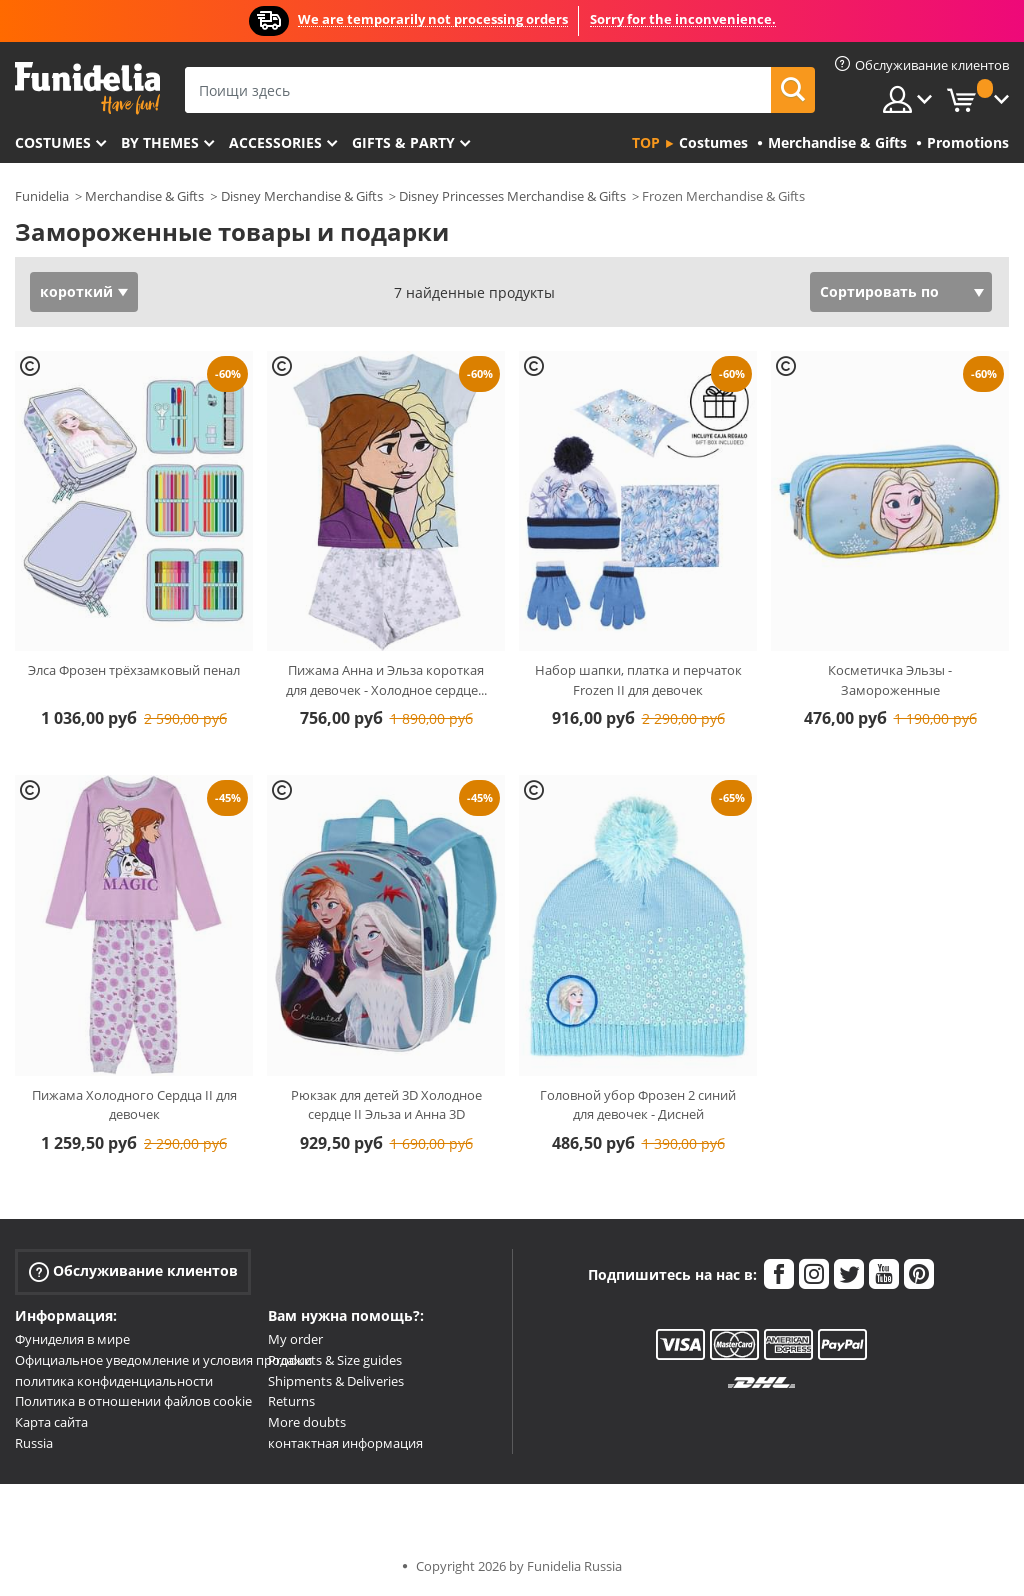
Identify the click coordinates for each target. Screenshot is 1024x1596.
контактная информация (345, 1443)
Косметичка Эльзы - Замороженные (890, 680)
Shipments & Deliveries (336, 1381)
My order (295, 1339)
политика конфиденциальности (114, 1381)
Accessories (275, 142)
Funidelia (42, 196)
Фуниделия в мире (72, 1339)
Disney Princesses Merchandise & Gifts (512, 196)
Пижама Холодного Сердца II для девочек (134, 1105)
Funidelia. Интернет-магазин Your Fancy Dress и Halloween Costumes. (87, 88)
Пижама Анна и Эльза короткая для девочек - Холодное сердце (386, 680)
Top (646, 142)
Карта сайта (51, 1422)
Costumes (53, 142)
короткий (76, 291)
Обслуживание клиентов (133, 1271)
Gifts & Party (403, 142)
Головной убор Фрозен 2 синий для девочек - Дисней (638, 1105)
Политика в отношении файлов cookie (133, 1401)
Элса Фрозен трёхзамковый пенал (134, 670)
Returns (291, 1401)
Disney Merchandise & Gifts (302, 196)
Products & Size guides (335, 1360)
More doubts (307, 1422)
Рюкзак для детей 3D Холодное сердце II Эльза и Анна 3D (386, 1105)
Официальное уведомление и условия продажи (163, 1360)
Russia (34, 1443)
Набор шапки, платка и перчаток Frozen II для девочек (638, 680)
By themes (160, 142)
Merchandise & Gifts (144, 196)
